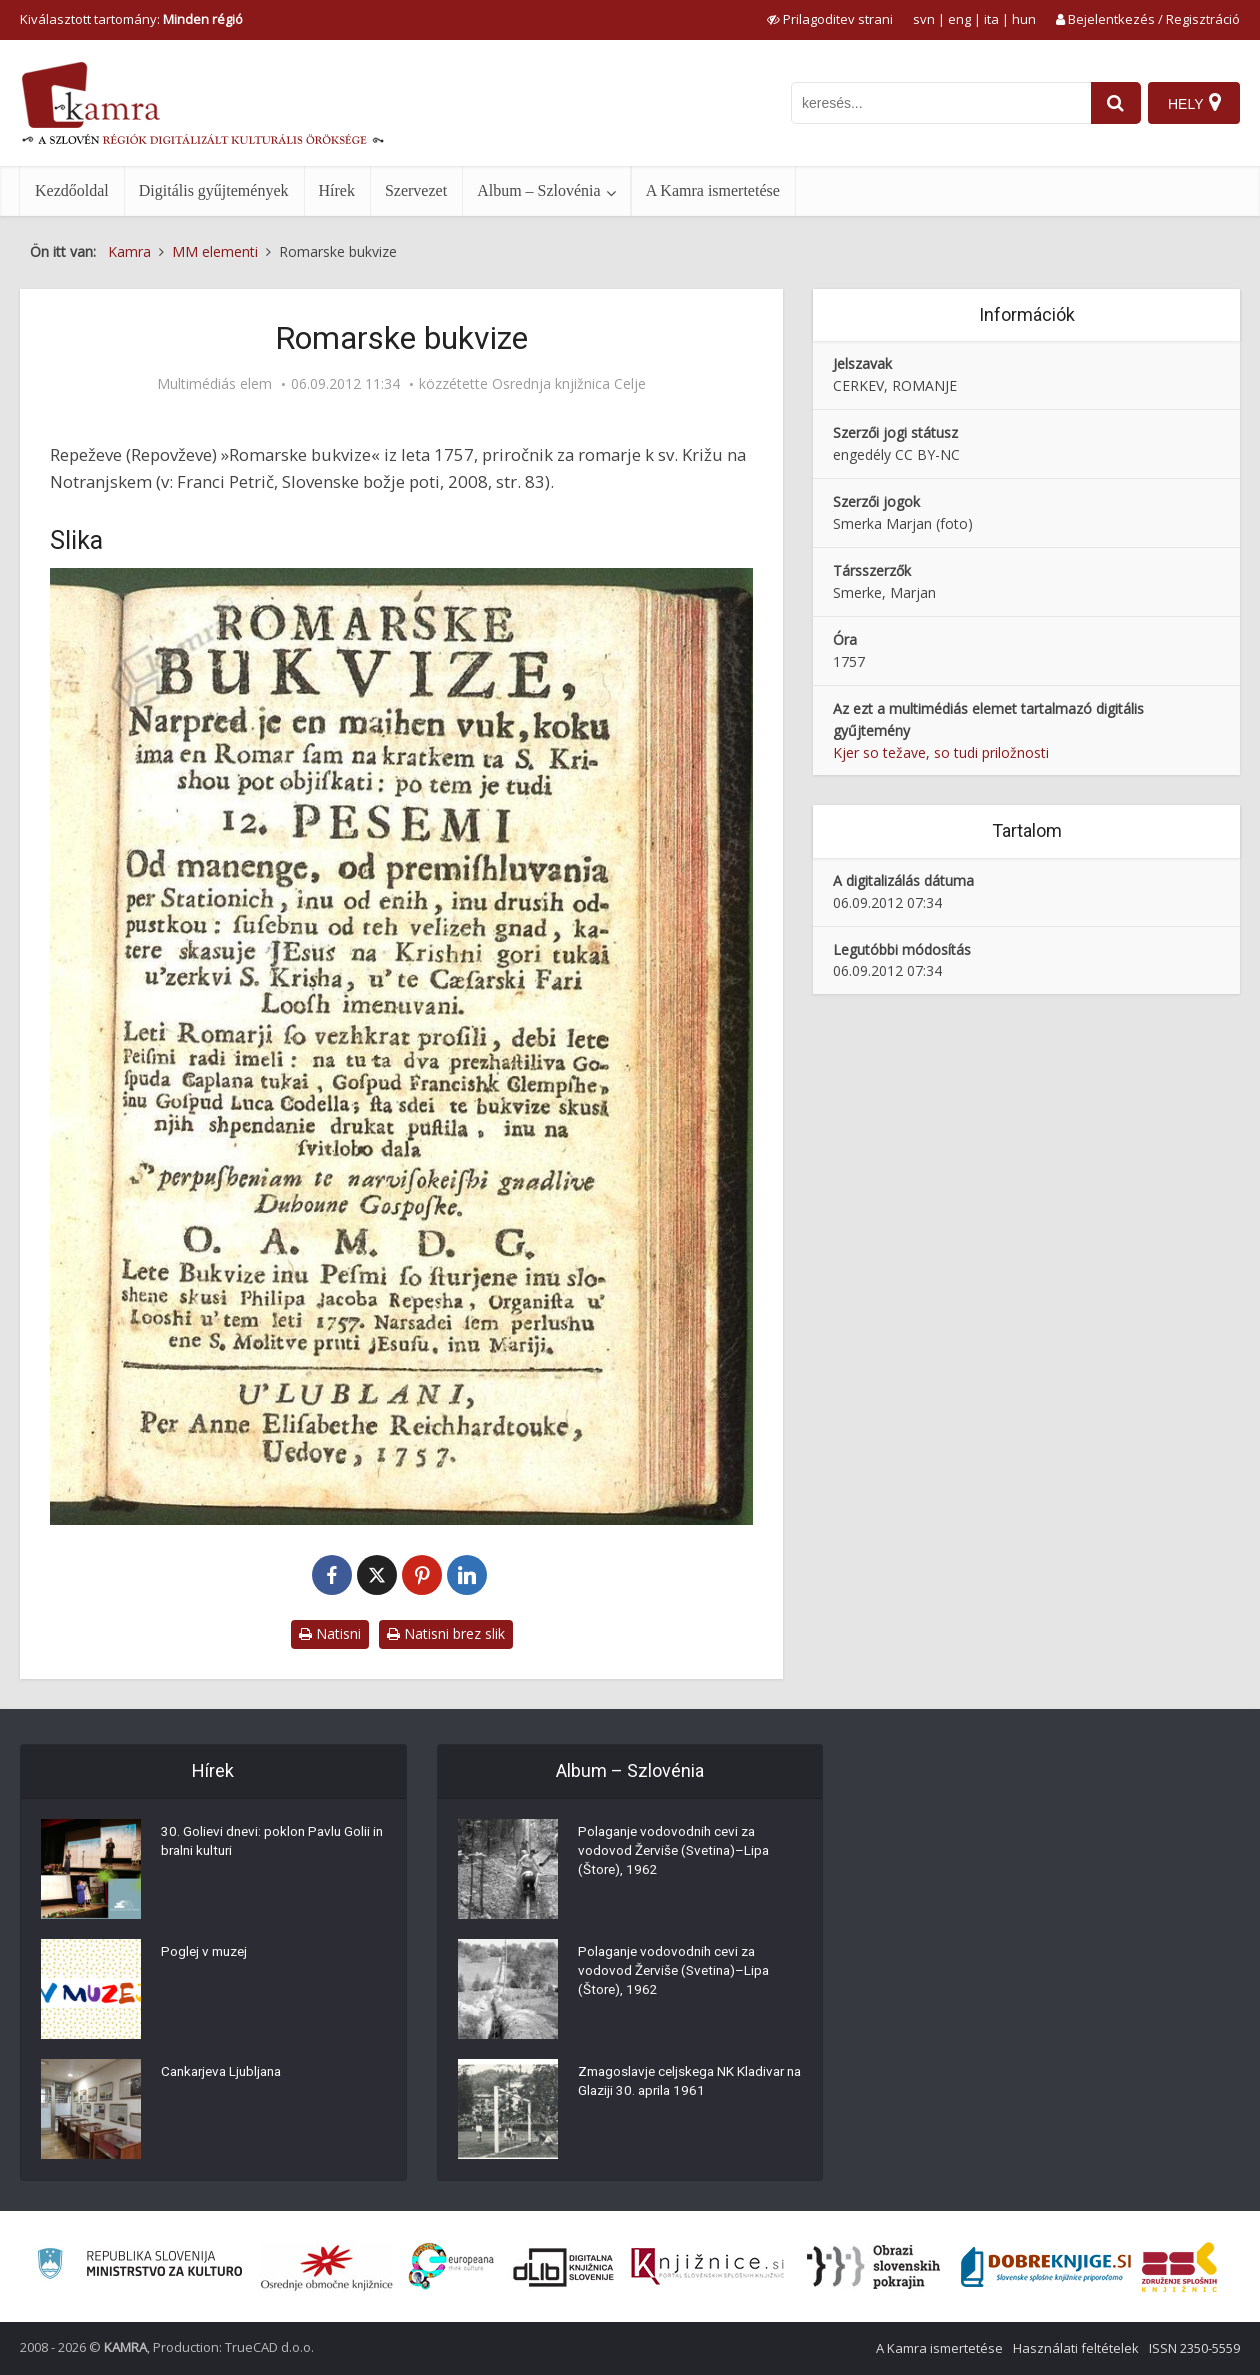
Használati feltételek (1076, 2348)
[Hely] (1193, 103)
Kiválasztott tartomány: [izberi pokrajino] (131, 19)
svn (924, 19)
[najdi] (1112, 103)
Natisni (330, 1633)
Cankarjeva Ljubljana (226, 2074)
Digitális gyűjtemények (214, 190)
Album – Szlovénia (539, 190)
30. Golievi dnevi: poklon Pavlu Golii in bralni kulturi (268, 1844)
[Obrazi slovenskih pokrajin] (873, 2267)
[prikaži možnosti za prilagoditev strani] (830, 19)
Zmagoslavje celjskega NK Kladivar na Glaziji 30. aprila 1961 (686, 2084)
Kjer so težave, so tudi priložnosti (941, 752)
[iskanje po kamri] (937, 103)
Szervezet (416, 190)
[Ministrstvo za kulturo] (139, 2266)
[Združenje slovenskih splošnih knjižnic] (707, 2267)
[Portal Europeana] (451, 2266)
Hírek (337, 190)
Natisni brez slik (446, 1633)
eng (959, 19)
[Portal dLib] (564, 2267)
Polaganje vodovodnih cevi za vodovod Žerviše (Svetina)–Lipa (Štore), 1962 (677, 1854)
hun (1024, 19)
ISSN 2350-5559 (1194, 2348)
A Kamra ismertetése (713, 190)
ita (991, 19)
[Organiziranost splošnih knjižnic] (327, 2267)
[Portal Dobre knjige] (1046, 2267)
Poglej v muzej (207, 1954)
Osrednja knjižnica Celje (569, 384)
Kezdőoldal (72, 190)
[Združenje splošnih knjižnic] (1179, 2267)
